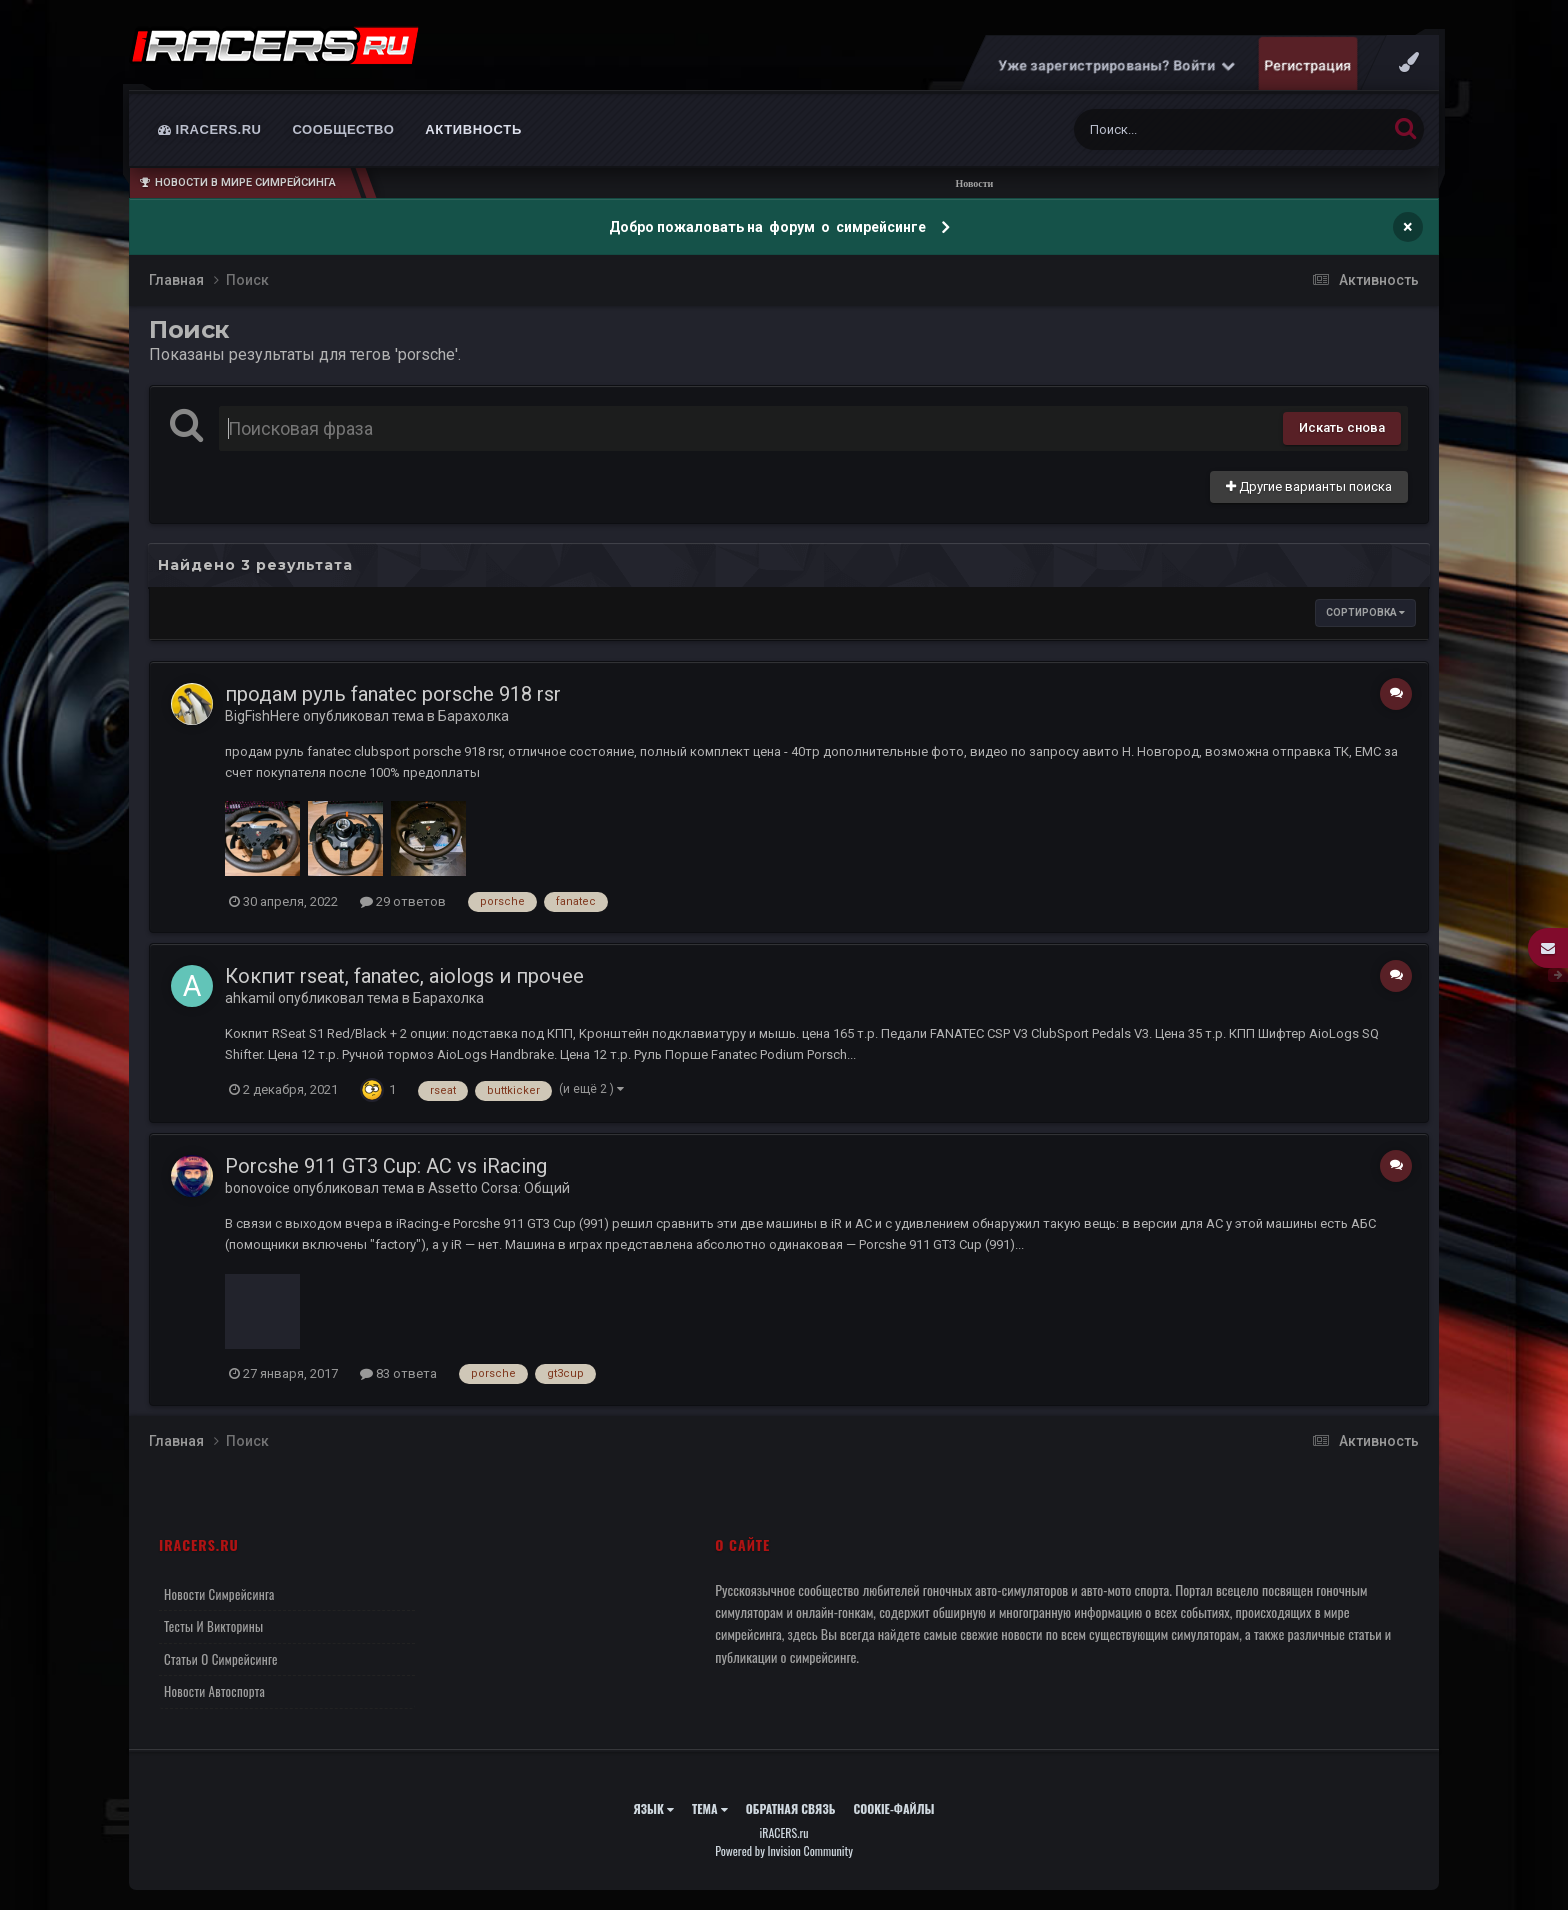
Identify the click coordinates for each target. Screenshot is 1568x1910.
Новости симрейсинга (219, 1594)
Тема (710, 1808)
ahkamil (250, 998)
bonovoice (257, 1188)
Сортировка (1365, 612)
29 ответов (403, 901)
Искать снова (1342, 427)
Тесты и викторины (213, 1626)
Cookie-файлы (893, 1808)
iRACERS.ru (210, 129)
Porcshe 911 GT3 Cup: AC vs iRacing (386, 1166)
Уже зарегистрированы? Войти (1117, 65)
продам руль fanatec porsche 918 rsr (393, 694)
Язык (653, 1808)
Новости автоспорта (214, 1691)
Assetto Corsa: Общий (499, 1188)
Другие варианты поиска (1309, 486)
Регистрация (1308, 65)
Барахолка (473, 716)
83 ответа (398, 1373)
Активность (473, 129)
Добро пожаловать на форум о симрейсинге (769, 227)
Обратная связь (791, 1808)
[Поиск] (1193, 129)
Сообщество (344, 129)
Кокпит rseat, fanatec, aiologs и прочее (404, 976)
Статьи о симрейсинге (221, 1659)
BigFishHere (262, 716)
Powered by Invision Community (784, 1850)
